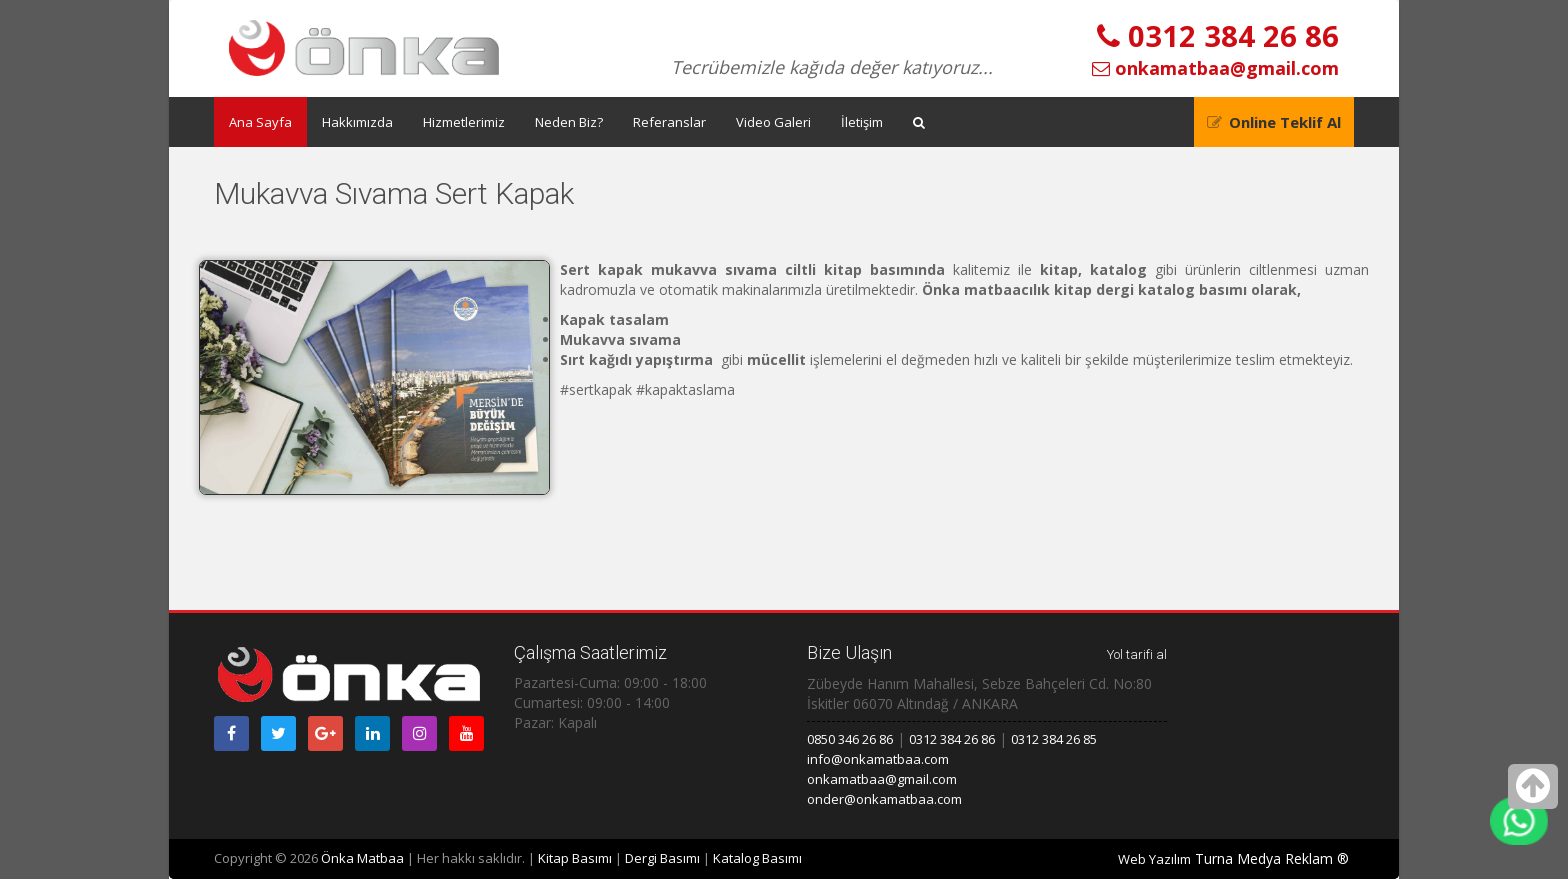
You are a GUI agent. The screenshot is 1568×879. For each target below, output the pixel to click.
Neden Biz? (569, 122)
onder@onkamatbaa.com (884, 799)
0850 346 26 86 (850, 739)
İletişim (862, 122)
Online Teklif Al (1285, 122)
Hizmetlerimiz (464, 122)
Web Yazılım (1154, 859)
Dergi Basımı (662, 858)
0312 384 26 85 (1054, 739)
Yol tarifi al (1137, 654)
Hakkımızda (357, 122)
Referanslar (669, 122)
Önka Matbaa (362, 858)
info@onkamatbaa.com (878, 759)
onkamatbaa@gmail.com (1215, 68)
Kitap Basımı (575, 858)
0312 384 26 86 (1218, 35)
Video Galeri (773, 122)
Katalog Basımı (757, 858)
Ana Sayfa (260, 122)
